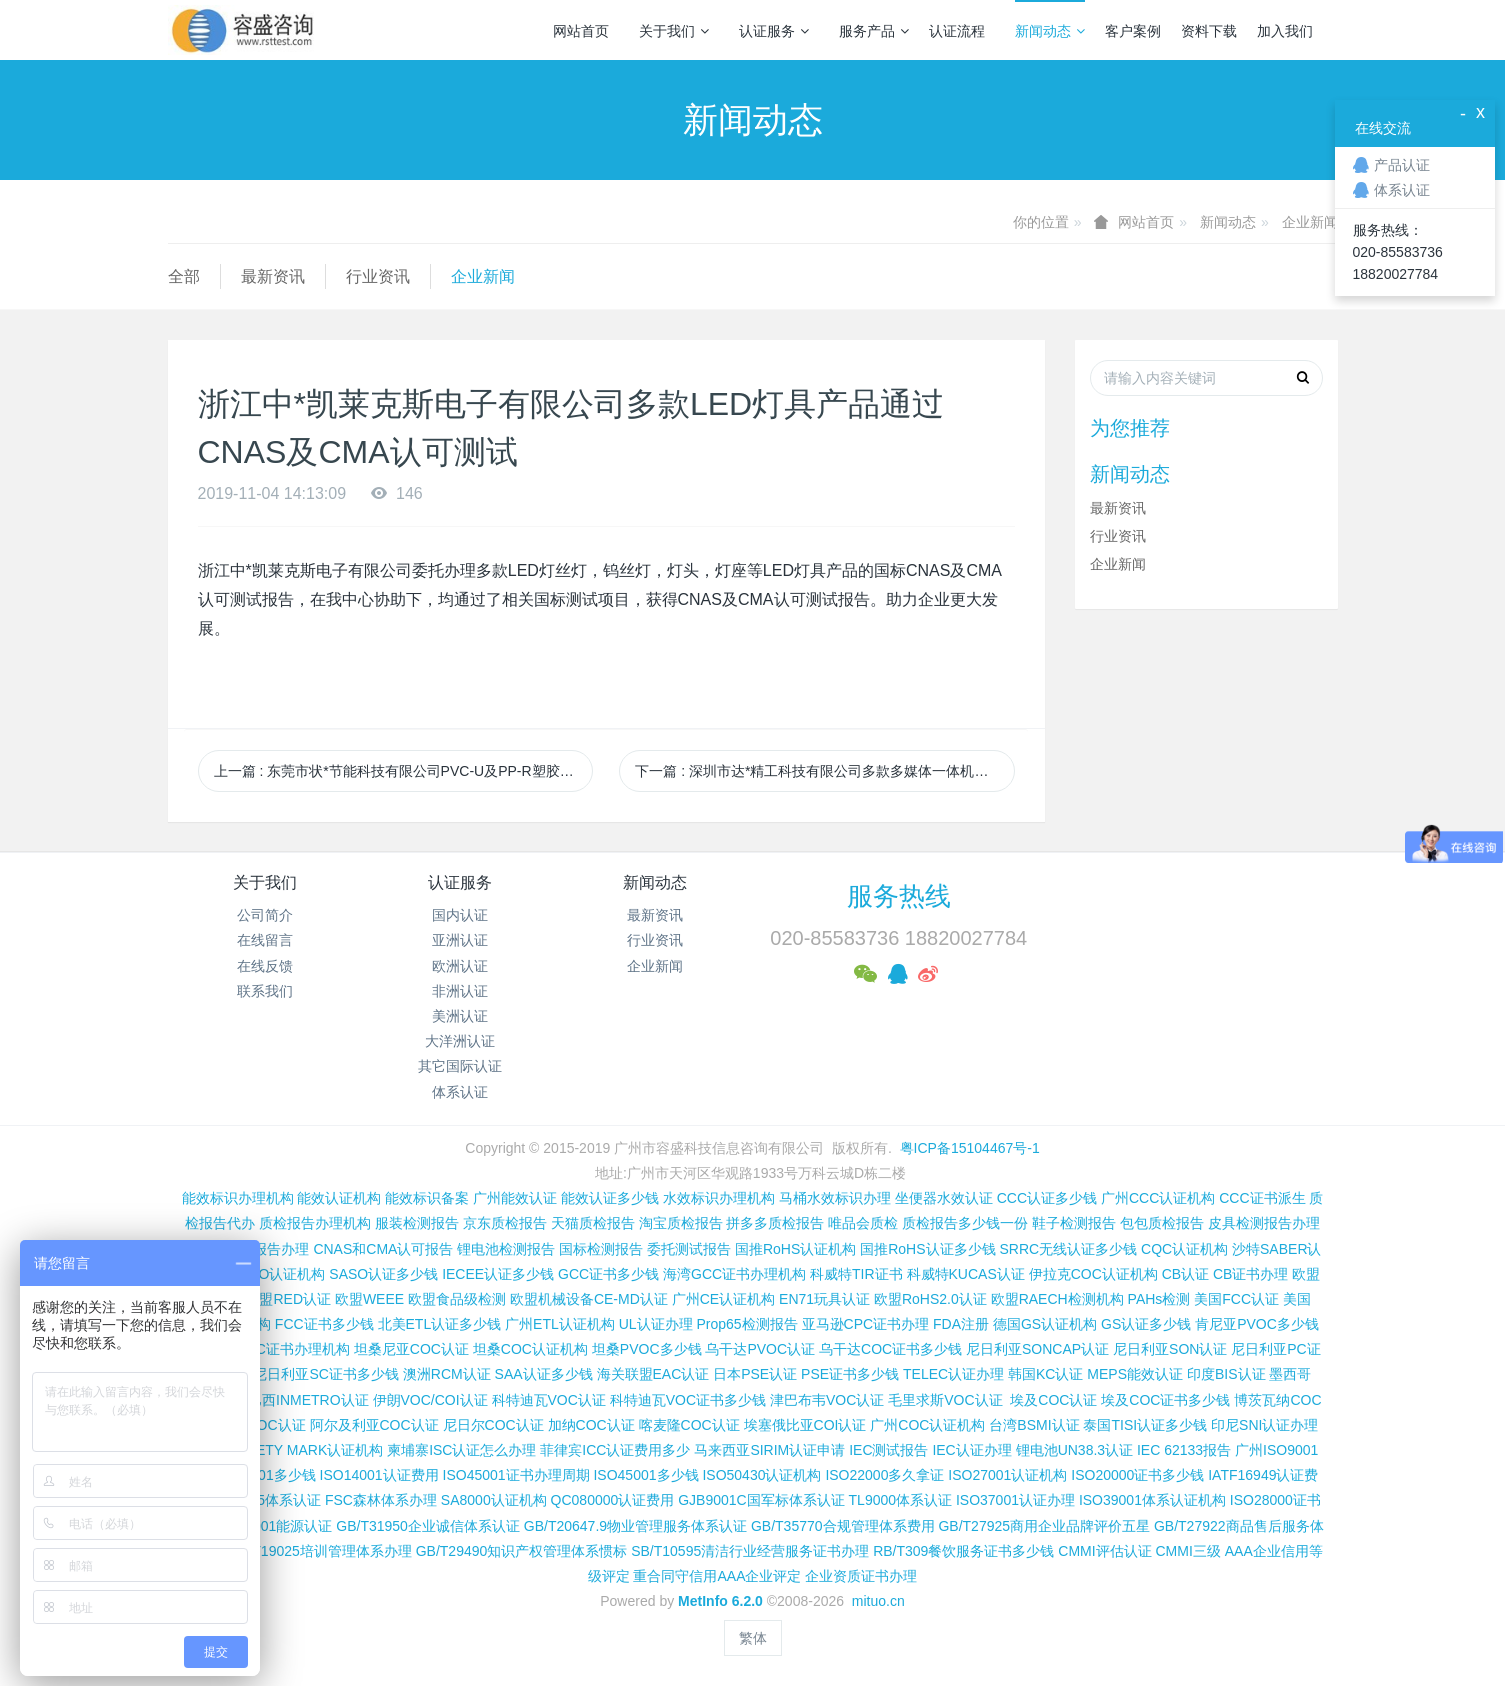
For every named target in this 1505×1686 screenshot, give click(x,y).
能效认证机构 (339, 1198)
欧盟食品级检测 (457, 1299)
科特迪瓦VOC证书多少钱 (688, 1400)
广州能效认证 (515, 1198)
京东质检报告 (505, 1223)
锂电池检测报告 (506, 1249)
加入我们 (1285, 31)
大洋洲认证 (460, 1041)
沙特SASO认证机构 (264, 1274)
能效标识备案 (427, 1198)
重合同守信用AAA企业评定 (717, 1576)
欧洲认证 (460, 966)
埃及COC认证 (1053, 1400)
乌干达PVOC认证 (760, 1349)
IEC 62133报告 (1184, 1450)
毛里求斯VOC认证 (945, 1400)
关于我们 (674, 31)
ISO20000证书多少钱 (1137, 1475)
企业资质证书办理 (861, 1576)
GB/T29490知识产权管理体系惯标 (522, 1551)
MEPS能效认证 (1135, 1374)
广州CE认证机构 (723, 1299)
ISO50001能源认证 (272, 1526)
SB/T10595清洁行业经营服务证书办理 (750, 1551)
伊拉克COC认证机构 (1093, 1274)
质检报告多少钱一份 (965, 1223)
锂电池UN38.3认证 (1074, 1450)
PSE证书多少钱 (850, 1374)
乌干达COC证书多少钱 (890, 1349)
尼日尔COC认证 (493, 1425)
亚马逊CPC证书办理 (866, 1324)
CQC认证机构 (1184, 1249)
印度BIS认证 (1226, 1374)
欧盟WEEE (369, 1299)
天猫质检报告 (593, 1223)
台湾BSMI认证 (1034, 1425)
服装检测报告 (417, 1223)
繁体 (753, 1638)
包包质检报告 (1162, 1223)
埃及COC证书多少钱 (1165, 1400)
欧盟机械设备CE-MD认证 (589, 1299)
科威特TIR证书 (856, 1274)
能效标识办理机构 (238, 1198)
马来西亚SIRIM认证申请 (769, 1450)
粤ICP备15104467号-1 (970, 1148)
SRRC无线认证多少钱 (1068, 1249)
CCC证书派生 (1262, 1198)
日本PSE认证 (755, 1374)
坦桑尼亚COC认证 (411, 1349)
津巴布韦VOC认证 (829, 1400)
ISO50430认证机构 (761, 1475)
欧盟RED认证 (288, 1299)
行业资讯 (378, 276)
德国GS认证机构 (1045, 1324)
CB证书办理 (1250, 1274)
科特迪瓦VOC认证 (549, 1400)
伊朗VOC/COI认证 (430, 1400)
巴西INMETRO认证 (308, 1400)
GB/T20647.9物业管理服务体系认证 (635, 1526)
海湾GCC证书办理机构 (734, 1274)
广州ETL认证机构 (560, 1324)
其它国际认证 (460, 1066)
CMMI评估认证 (1104, 1551)
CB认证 (1185, 1274)
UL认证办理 (656, 1324)
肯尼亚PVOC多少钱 (1257, 1324)
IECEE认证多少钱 (498, 1274)
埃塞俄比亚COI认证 (805, 1425)
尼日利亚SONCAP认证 (1037, 1349)
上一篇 (404, 771)
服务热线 (899, 896)
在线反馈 (265, 966)
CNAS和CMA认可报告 (383, 1249)
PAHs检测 (1159, 1299)
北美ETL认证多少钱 (440, 1324)
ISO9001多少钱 (266, 1475)
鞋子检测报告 (1074, 1223)
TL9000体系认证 (900, 1500)
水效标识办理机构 (719, 1198)
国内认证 (460, 915)
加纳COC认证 (591, 1425)
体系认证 (460, 1092)
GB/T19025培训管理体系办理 (320, 1551)
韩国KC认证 (1045, 1374)
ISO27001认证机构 (1007, 1475)
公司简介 (265, 915)
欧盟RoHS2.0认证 (930, 1299)
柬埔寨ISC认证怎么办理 (461, 1450)
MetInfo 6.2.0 (720, 1601)
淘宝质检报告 (681, 1223)
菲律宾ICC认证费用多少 (615, 1450)
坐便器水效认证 (944, 1198)
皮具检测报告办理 (1264, 1223)
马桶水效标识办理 (835, 1198)
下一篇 (825, 771)
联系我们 (265, 991)
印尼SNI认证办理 (1264, 1425)
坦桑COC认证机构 (530, 1349)
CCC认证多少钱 (1047, 1198)
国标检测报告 (601, 1249)
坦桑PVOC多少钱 (647, 1349)
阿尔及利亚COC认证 (374, 1425)
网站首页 (581, 31)
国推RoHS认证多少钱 (927, 1249)
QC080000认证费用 (613, 1500)
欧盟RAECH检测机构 (1057, 1299)
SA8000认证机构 (494, 1500)
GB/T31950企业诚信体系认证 (428, 1526)
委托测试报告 (689, 1249)
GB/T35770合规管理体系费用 (843, 1526)
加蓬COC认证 (261, 1425)
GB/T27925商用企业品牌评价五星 (1044, 1526)
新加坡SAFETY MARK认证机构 (285, 1450)
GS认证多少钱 (1146, 1324)
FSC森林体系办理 (381, 1500)
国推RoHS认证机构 (795, 1249)
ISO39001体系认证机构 (1152, 1500)
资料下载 (1209, 31)
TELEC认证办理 (953, 1374)
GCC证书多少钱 (608, 1274)
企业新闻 (1310, 222)
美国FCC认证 (1236, 1299)
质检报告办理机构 (315, 1223)
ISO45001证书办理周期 (516, 1475)
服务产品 (874, 31)
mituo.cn (878, 1601)
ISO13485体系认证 (261, 1500)
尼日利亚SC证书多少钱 (325, 1374)
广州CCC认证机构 (1158, 1198)
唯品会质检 (863, 1223)
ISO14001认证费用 (379, 1475)
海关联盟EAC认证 (653, 1374)
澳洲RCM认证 (447, 1374)
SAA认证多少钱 (544, 1374)
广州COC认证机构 (927, 1425)
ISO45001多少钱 (645, 1475)
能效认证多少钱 (610, 1198)
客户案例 (1133, 31)
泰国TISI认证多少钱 (1145, 1425)
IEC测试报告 (888, 1450)
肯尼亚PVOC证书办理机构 (267, 1349)
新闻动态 (1050, 31)
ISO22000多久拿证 (884, 1475)
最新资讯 (273, 276)
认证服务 (774, 31)
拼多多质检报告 (775, 1223)
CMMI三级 (1187, 1551)
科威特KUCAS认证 (966, 1274)
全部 (184, 276)
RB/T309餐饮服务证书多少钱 (963, 1551)
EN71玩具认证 (824, 1299)
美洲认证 (460, 1016)
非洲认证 (460, 991)
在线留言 (265, 940)
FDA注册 (961, 1324)
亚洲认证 (460, 940)
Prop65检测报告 (746, 1324)
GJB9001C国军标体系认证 (761, 1500)
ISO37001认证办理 (1015, 1500)
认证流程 (957, 31)
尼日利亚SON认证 (1170, 1349)
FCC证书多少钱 (324, 1324)
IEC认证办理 (971, 1450)
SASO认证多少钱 (383, 1274)
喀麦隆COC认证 (689, 1425)
